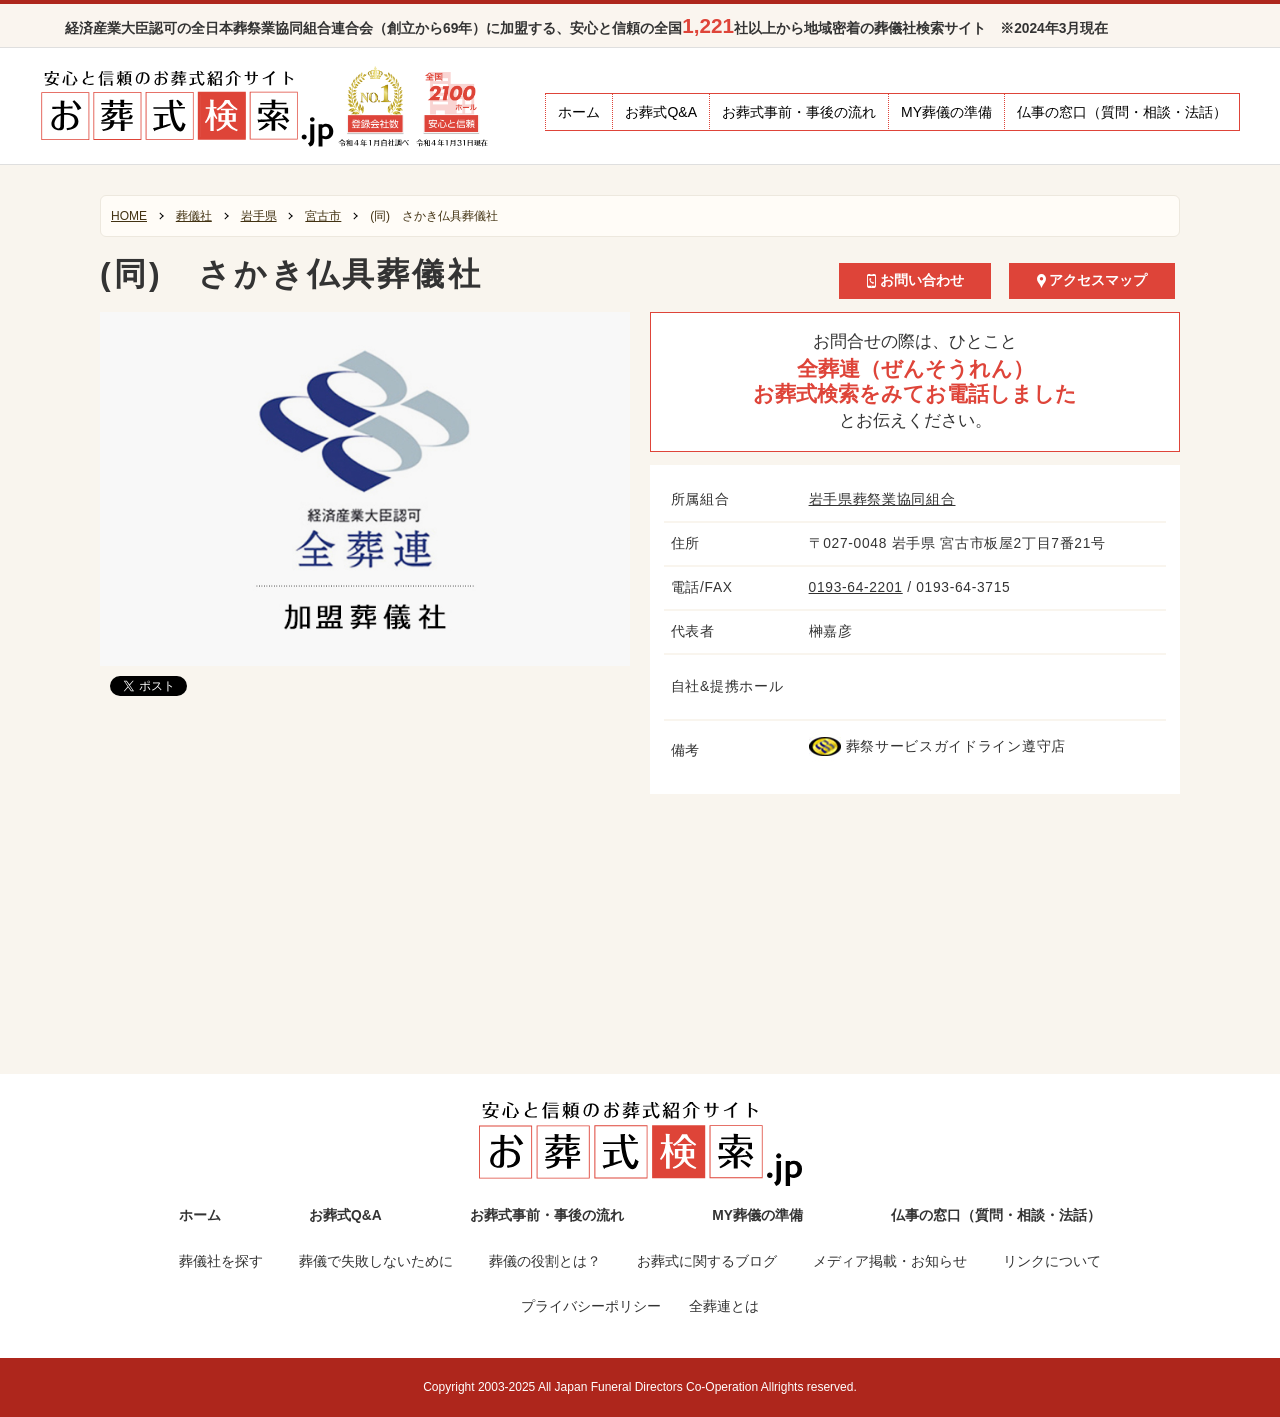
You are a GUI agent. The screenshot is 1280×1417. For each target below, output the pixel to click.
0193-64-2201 (856, 587)
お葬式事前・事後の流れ (799, 112)
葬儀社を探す (221, 1261)
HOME (129, 216)
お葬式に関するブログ (707, 1261)
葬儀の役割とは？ (545, 1261)
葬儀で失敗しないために (376, 1261)
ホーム (579, 112)
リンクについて (1052, 1261)
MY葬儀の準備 (946, 112)
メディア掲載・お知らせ (890, 1261)
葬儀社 (194, 216)
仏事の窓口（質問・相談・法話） (1122, 112)
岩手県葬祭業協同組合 (882, 499)
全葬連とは (724, 1306)
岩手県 (259, 216)
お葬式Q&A (661, 112)
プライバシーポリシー (591, 1306)
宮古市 (323, 216)
